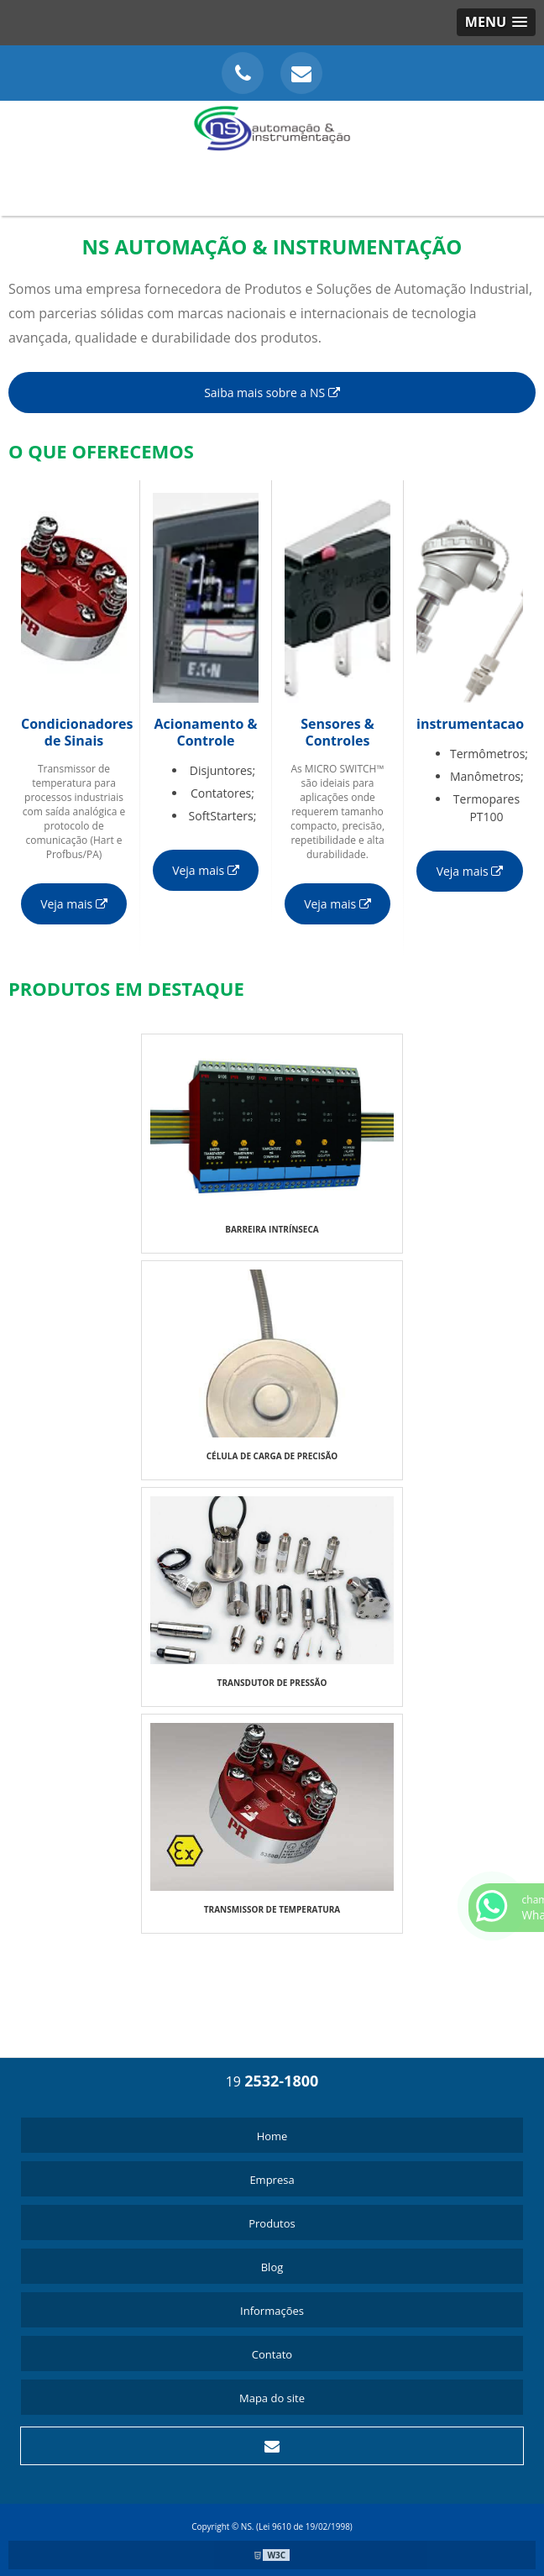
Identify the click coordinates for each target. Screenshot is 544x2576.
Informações (272, 2310)
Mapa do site (272, 2398)
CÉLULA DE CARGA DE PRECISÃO (272, 1456)
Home (272, 2136)
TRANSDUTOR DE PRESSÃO (272, 1683)
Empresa (271, 2179)
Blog (272, 2267)
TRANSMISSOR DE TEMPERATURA (272, 1909)
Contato (272, 2354)
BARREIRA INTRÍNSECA (271, 1229)
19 (272, 2081)
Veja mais (73, 904)
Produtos (272, 2223)
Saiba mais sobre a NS (272, 393)
